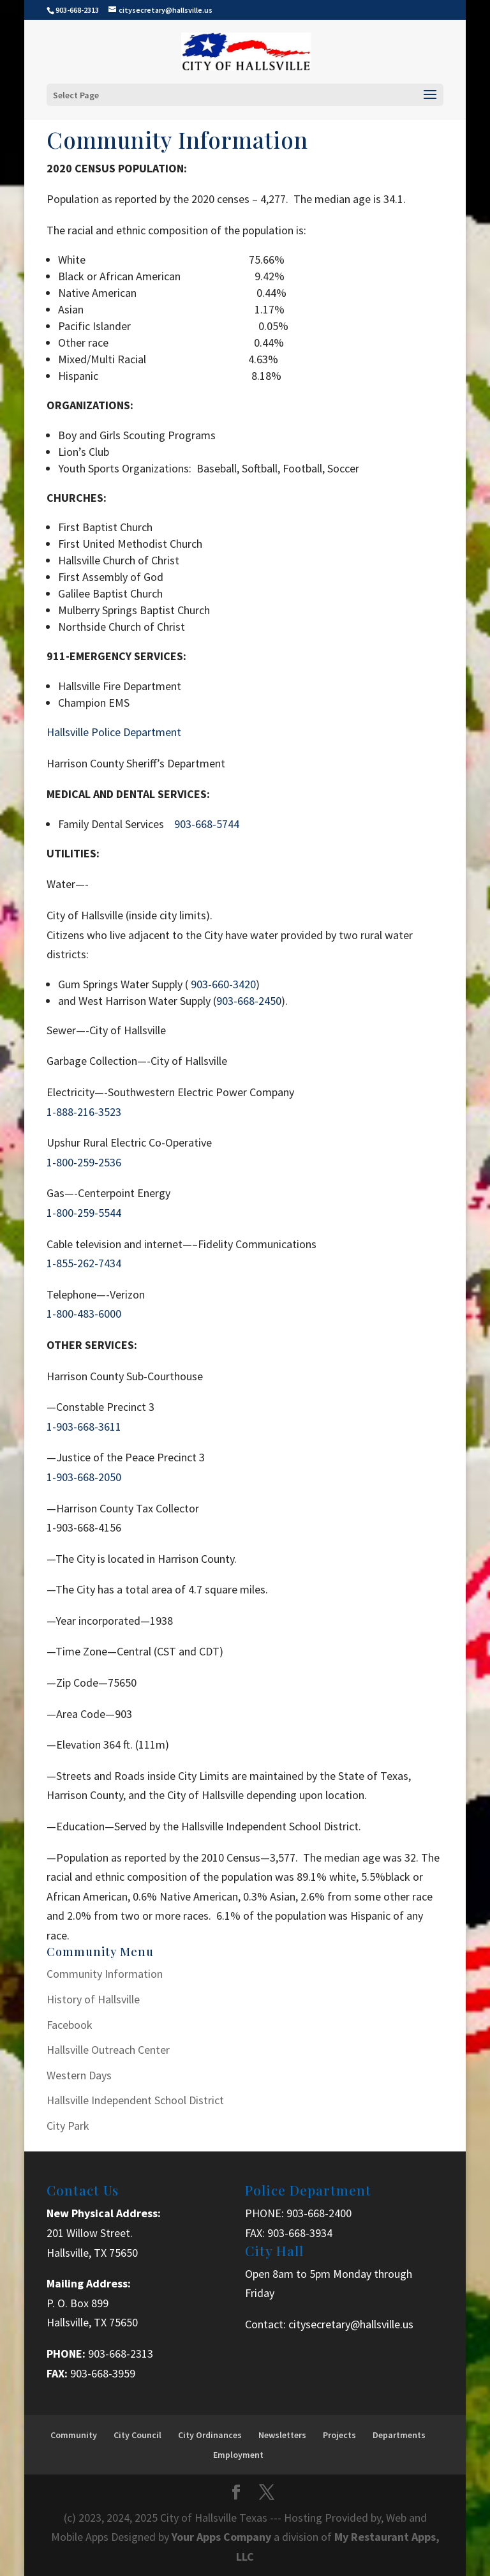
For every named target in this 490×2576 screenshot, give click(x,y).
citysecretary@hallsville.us (350, 2324)
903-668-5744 (206, 824)
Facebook (70, 2024)
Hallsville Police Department (114, 732)
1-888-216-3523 (84, 1111)
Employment (238, 2454)
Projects (339, 2435)
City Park (68, 2125)
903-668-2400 (319, 2213)
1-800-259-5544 (84, 1212)
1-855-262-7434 (84, 1263)
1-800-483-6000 (84, 1313)
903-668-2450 (248, 1000)
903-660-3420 (223, 984)
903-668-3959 (102, 2373)
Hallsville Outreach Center (108, 2049)
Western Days (79, 2075)
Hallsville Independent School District (135, 2100)
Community (73, 2435)
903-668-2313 (120, 2353)
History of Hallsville (93, 1999)
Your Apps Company (223, 2536)
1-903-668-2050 (84, 1477)
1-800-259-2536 (84, 1162)
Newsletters (282, 2435)
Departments (399, 2435)
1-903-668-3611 (84, 1426)
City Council (137, 2435)
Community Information (105, 1973)
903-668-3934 (299, 2233)
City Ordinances (210, 2435)
